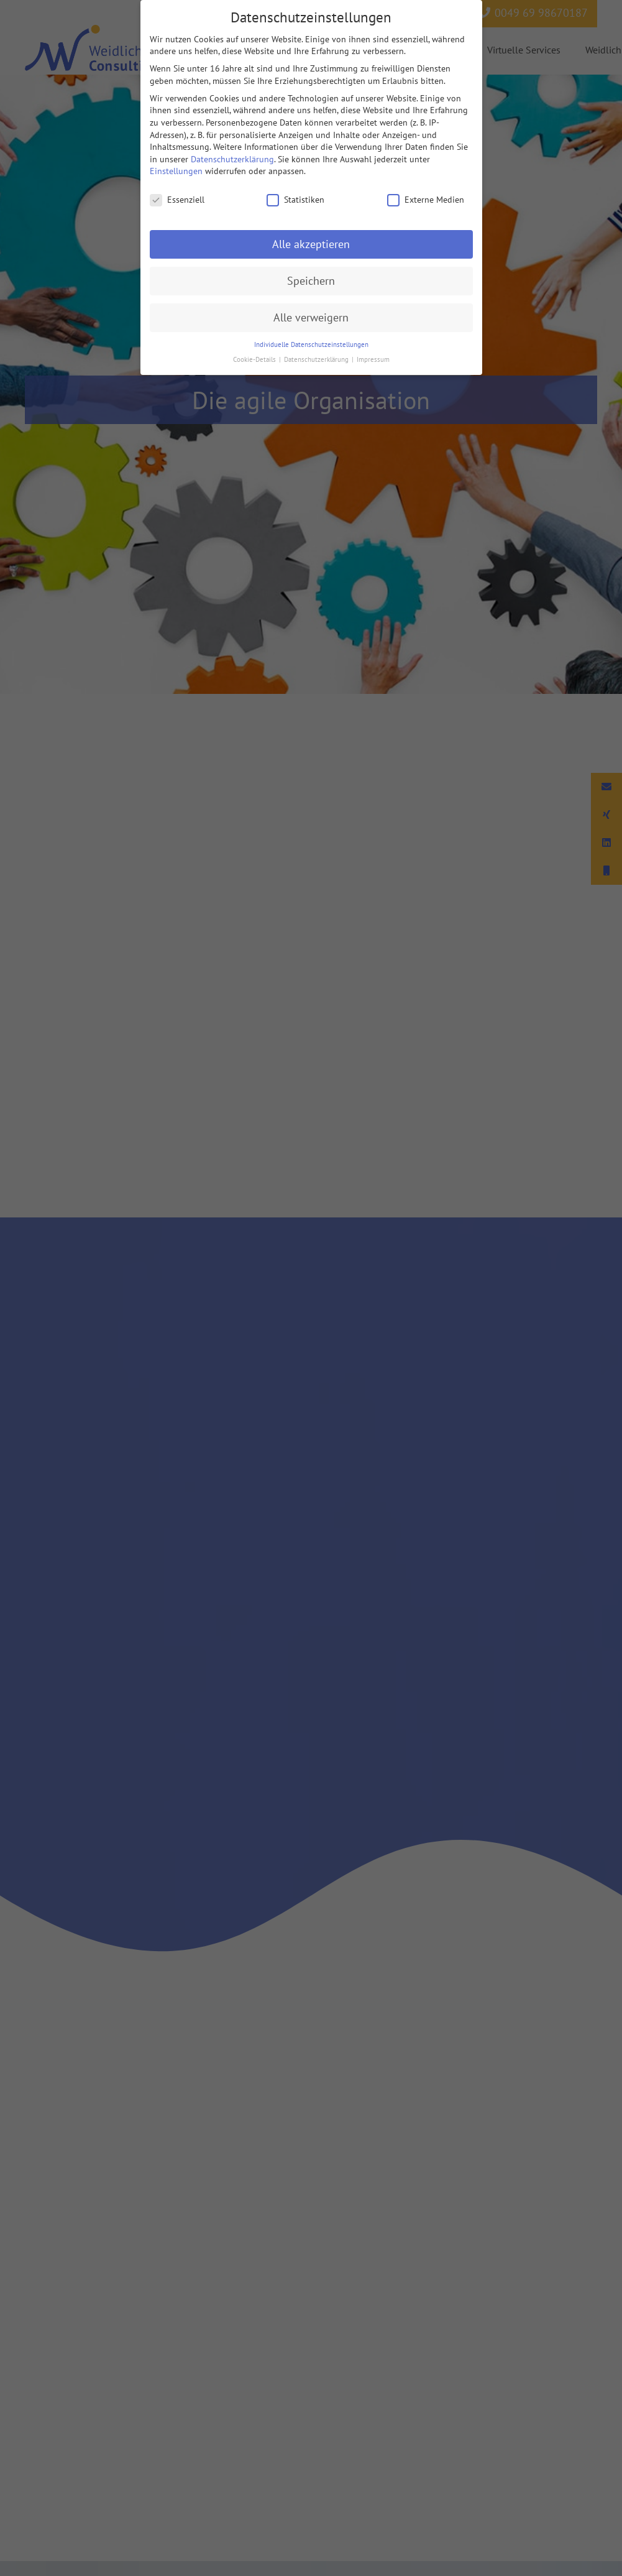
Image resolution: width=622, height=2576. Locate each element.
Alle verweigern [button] (311, 317)
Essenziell (177, 200)
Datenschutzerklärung (232, 159)
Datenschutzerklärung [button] (317, 359)
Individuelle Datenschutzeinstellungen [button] (311, 344)
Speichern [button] (311, 281)
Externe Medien (425, 200)
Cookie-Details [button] (255, 359)
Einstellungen (176, 171)
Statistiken (295, 200)
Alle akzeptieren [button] (311, 244)
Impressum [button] (373, 359)
